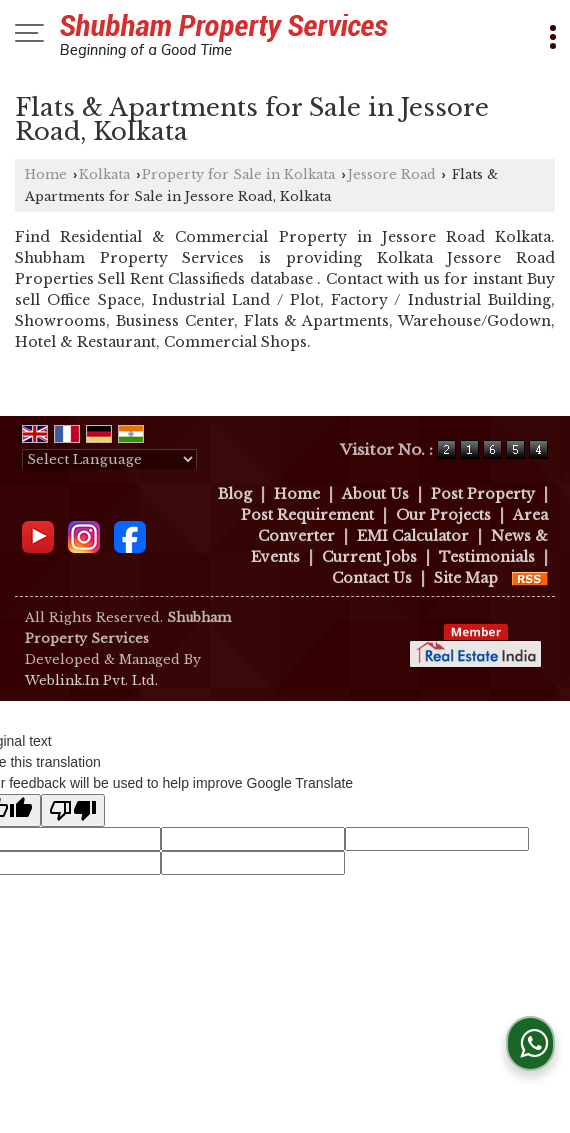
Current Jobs (369, 557)
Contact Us (372, 578)
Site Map (466, 578)
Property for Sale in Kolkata (238, 174)
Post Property (483, 494)
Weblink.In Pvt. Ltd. (91, 680)
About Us (375, 494)
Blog (235, 494)
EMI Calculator (413, 536)
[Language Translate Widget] (109, 459)
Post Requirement (307, 515)
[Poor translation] (73, 810)
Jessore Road (392, 174)
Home (46, 174)
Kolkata (104, 174)
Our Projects (443, 515)
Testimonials (487, 557)
